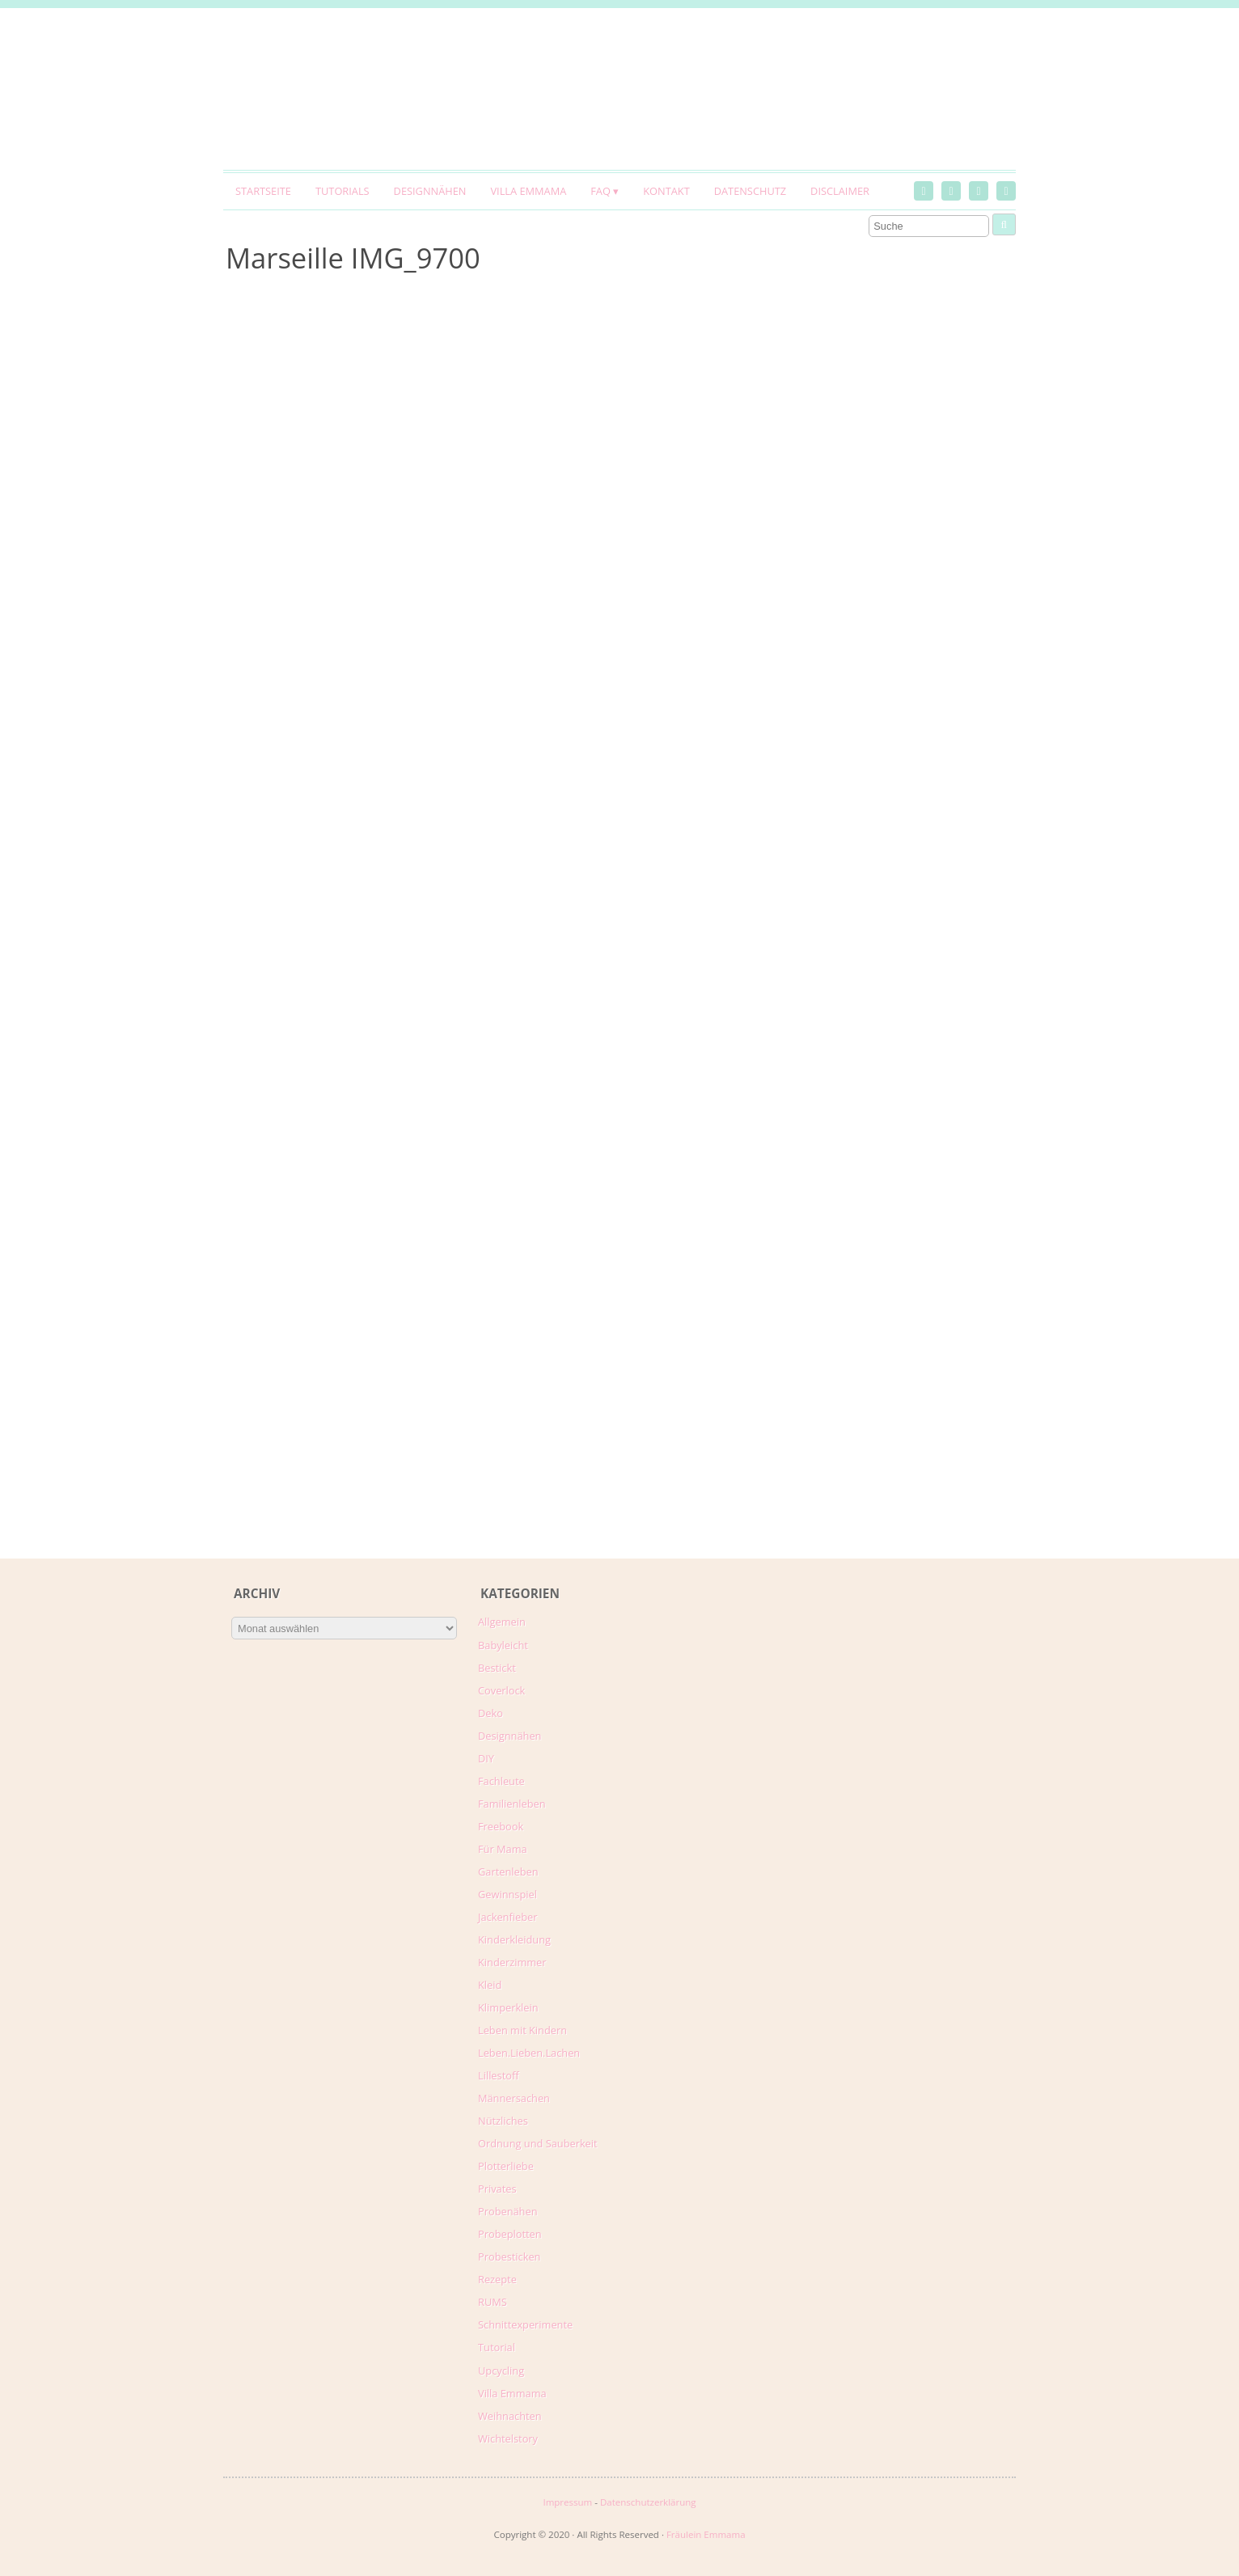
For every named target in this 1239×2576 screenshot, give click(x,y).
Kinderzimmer (512, 1962)
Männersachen (514, 2098)
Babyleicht (503, 1645)
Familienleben (512, 1803)
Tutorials (342, 191)
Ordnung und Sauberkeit (538, 2143)
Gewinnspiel (507, 1894)
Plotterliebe (506, 2166)
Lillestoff (498, 2075)
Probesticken (509, 2256)
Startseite (263, 191)
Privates (497, 2188)
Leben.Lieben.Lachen (529, 2052)
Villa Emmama (528, 191)
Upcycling (501, 2370)
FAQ (600, 191)
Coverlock (501, 1690)
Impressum (567, 2502)
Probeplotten (510, 2234)
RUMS (492, 2302)
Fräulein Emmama (706, 2534)
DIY (486, 1758)
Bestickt (497, 1667)
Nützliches (503, 2120)
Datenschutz (750, 191)
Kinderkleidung (514, 1939)
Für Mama (502, 1849)
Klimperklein (508, 2007)
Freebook (500, 1826)
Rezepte (497, 2279)
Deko (490, 1713)
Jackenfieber (507, 1917)
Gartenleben (508, 1871)
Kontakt (666, 191)
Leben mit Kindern (522, 2030)
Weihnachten (510, 2416)
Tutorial (496, 2347)
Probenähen (507, 2211)
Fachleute (501, 1781)
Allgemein (502, 1621)
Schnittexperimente (525, 2324)
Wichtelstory (508, 2438)
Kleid (489, 1984)
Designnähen (430, 191)
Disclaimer (839, 191)
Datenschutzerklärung (648, 2502)
